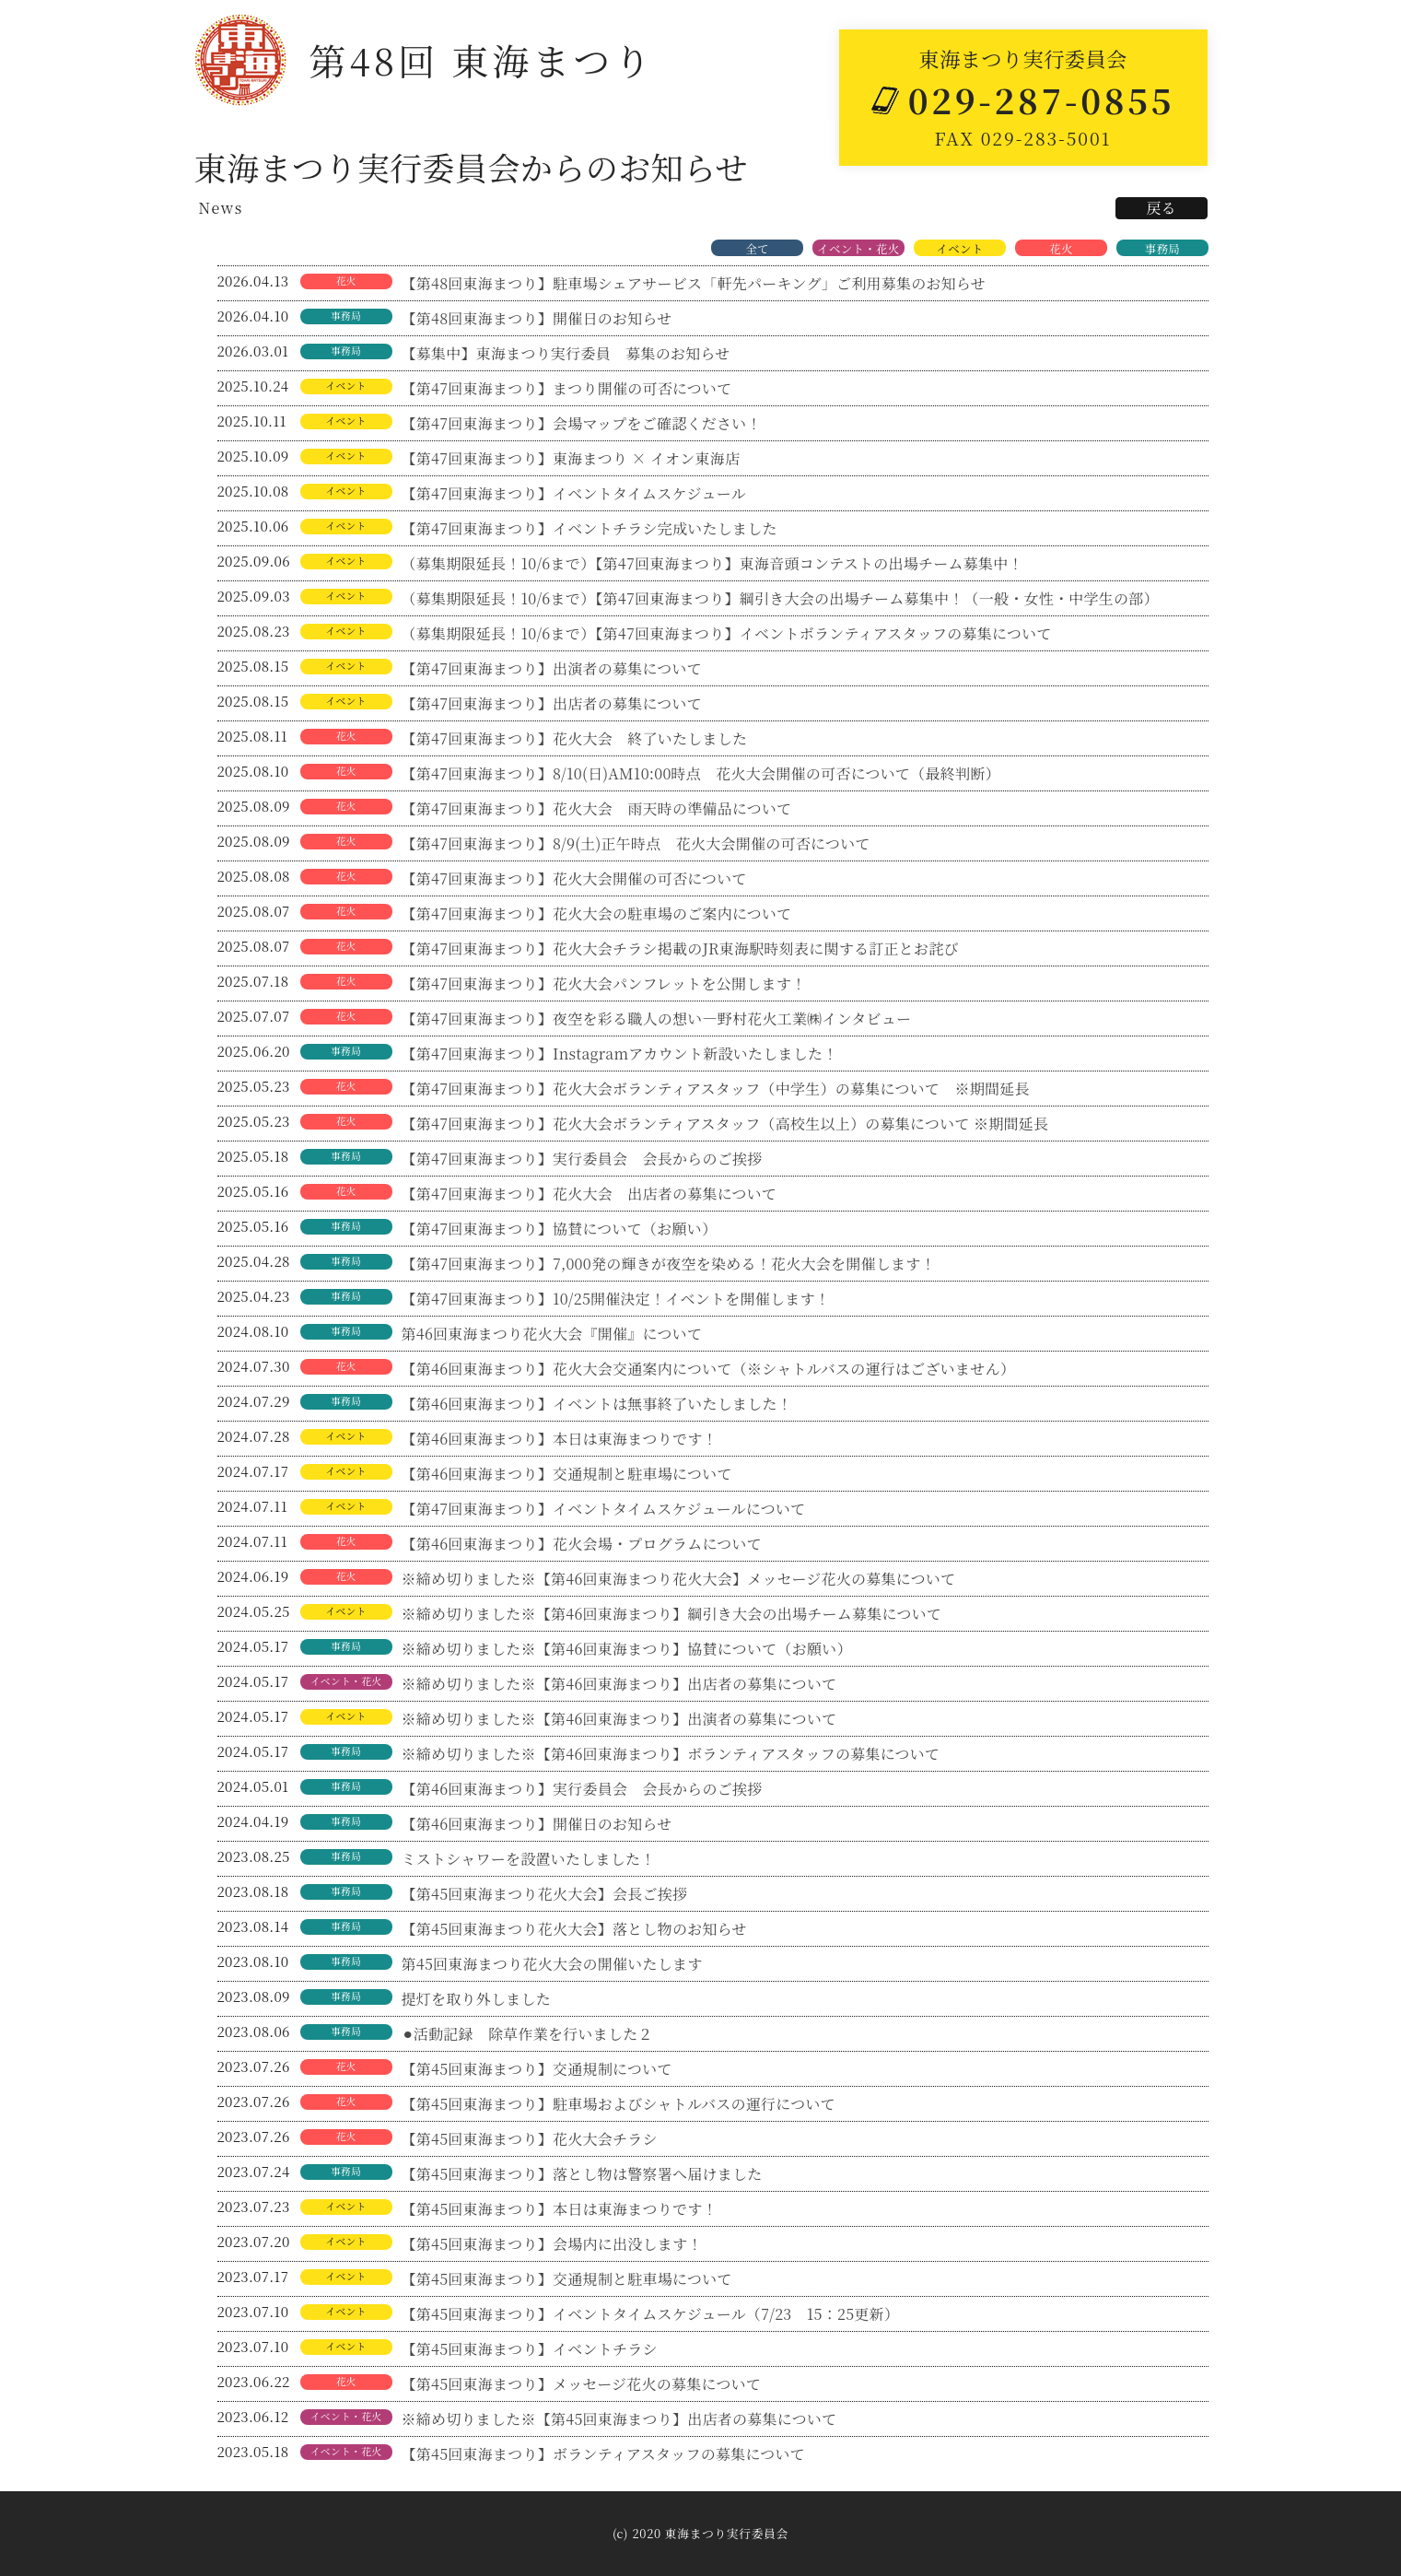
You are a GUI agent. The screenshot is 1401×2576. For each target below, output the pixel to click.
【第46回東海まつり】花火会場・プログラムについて (582, 1543)
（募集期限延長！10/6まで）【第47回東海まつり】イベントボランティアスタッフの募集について (727, 633)
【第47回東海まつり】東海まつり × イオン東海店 (571, 458)
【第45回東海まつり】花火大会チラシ (530, 2138)
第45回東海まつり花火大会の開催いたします (552, 1963)
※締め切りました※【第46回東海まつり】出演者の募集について (627, 1718)
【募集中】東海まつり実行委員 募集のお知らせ (566, 353)
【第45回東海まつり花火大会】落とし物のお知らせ (574, 1928)
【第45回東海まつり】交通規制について (537, 2068)
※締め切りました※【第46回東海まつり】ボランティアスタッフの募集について (671, 1753)
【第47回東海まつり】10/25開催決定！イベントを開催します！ (616, 1298)
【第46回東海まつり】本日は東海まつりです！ (560, 1438)
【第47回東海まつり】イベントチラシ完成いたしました (589, 528)
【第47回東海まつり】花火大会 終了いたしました (575, 738)
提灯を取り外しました (477, 1998)
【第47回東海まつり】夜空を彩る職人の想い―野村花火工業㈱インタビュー (657, 1018)
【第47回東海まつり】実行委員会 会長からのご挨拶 (582, 1158)
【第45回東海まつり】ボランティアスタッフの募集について (604, 2454)
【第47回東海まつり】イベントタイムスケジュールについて (604, 1508)
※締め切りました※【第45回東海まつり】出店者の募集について (619, 2419)
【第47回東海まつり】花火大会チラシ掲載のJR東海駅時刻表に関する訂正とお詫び (680, 948)
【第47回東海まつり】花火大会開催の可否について (574, 878)
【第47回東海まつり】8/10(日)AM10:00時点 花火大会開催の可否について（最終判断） (701, 773)
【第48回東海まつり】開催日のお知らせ (537, 318)
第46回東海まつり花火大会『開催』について (552, 1333)
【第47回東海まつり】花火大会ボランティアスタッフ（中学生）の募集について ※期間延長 (716, 1088)
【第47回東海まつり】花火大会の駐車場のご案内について (597, 913)
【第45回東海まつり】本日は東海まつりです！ (560, 2208)
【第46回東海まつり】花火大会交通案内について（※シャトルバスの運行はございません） (709, 1368)
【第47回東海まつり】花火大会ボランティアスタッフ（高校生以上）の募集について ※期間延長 (725, 1123)
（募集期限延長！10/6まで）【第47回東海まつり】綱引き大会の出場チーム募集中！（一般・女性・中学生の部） (780, 598)
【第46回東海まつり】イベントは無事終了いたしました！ (597, 1403)
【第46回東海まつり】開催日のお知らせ (537, 1823)
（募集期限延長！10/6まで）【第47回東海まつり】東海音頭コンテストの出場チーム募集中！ (712, 563)
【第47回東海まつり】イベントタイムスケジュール (574, 493)
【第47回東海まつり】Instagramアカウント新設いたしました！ (620, 1053)
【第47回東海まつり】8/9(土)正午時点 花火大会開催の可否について (636, 843)
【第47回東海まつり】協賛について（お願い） (560, 1228)
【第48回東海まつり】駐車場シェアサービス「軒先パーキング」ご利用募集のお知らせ (694, 283)
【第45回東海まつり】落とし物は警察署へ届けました (582, 2173)
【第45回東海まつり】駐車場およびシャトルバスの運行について (619, 2103)
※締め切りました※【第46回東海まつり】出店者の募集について (619, 1683)
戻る (1160, 207)
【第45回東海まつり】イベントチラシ (530, 2348)
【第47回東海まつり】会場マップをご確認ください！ (582, 423)
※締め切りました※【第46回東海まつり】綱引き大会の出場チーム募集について (672, 1613)
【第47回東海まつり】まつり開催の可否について (567, 388)
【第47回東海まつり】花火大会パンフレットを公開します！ (604, 983)
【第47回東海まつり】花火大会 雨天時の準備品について (597, 808)
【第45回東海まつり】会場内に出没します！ (552, 2243)
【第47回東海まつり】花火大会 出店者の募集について (589, 1193)
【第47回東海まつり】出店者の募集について (552, 703)
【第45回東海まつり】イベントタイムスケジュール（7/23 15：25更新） (651, 2313)
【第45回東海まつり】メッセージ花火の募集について (582, 2384)
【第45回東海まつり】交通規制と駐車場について (567, 2278)
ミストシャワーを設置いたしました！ (529, 1858)
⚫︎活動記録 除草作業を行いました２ (527, 2033)
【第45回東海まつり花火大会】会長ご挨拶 (545, 1893)
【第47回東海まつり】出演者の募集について (560, 668)
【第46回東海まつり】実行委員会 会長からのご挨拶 (582, 1788)
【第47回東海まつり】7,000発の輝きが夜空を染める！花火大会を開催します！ (669, 1263)
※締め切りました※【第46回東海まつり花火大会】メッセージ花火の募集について (679, 1578)
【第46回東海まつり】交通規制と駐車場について (567, 1473)
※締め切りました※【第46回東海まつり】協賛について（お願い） (627, 1648)
